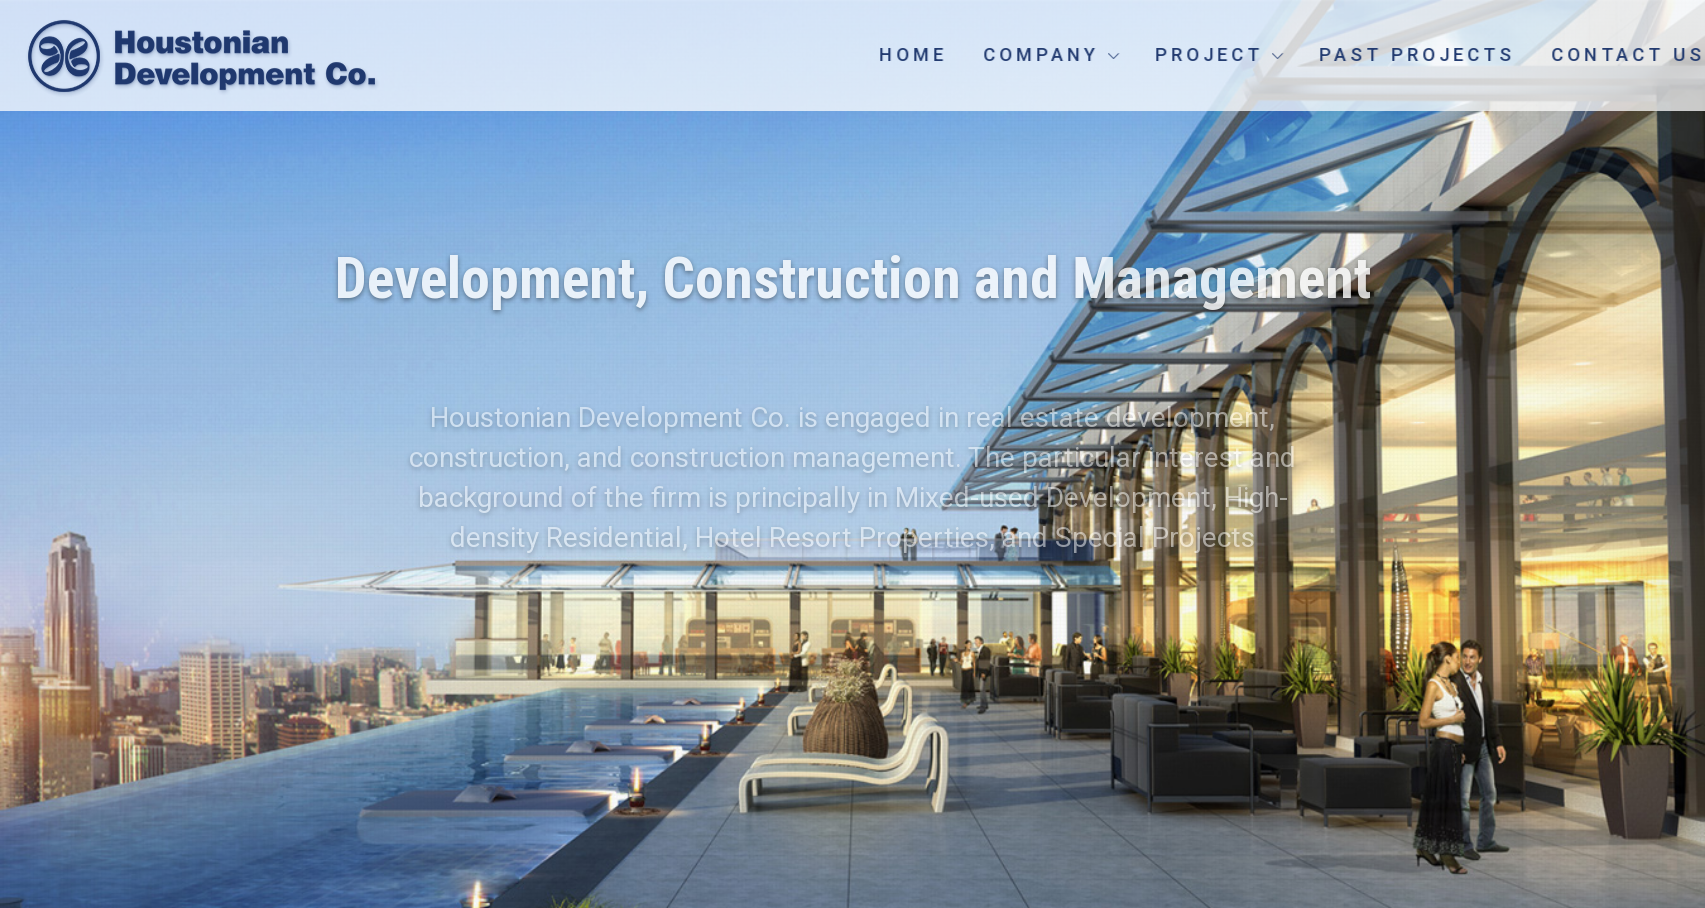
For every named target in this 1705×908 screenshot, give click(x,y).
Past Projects (1473, 54)
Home (969, 54)
